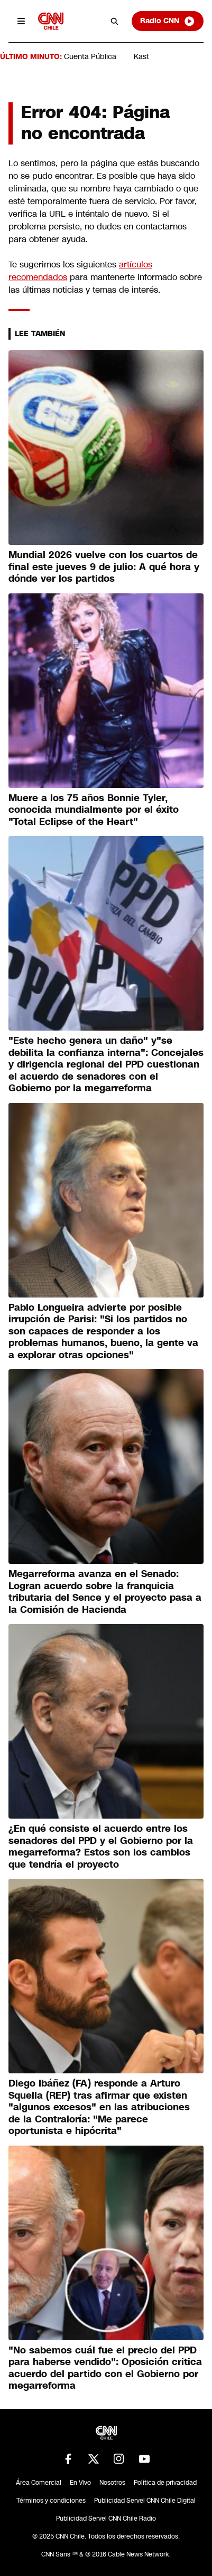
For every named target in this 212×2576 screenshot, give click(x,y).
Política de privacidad (165, 2482)
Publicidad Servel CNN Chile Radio (106, 2518)
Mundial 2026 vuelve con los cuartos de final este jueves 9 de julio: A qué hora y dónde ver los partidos (103, 566)
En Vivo (80, 2482)
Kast (141, 56)
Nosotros (112, 2482)
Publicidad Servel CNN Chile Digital (145, 2500)
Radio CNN (167, 21)
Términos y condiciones (51, 2500)
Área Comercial (38, 2482)
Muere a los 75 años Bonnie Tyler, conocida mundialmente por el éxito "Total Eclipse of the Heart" (93, 810)
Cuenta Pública (90, 56)
